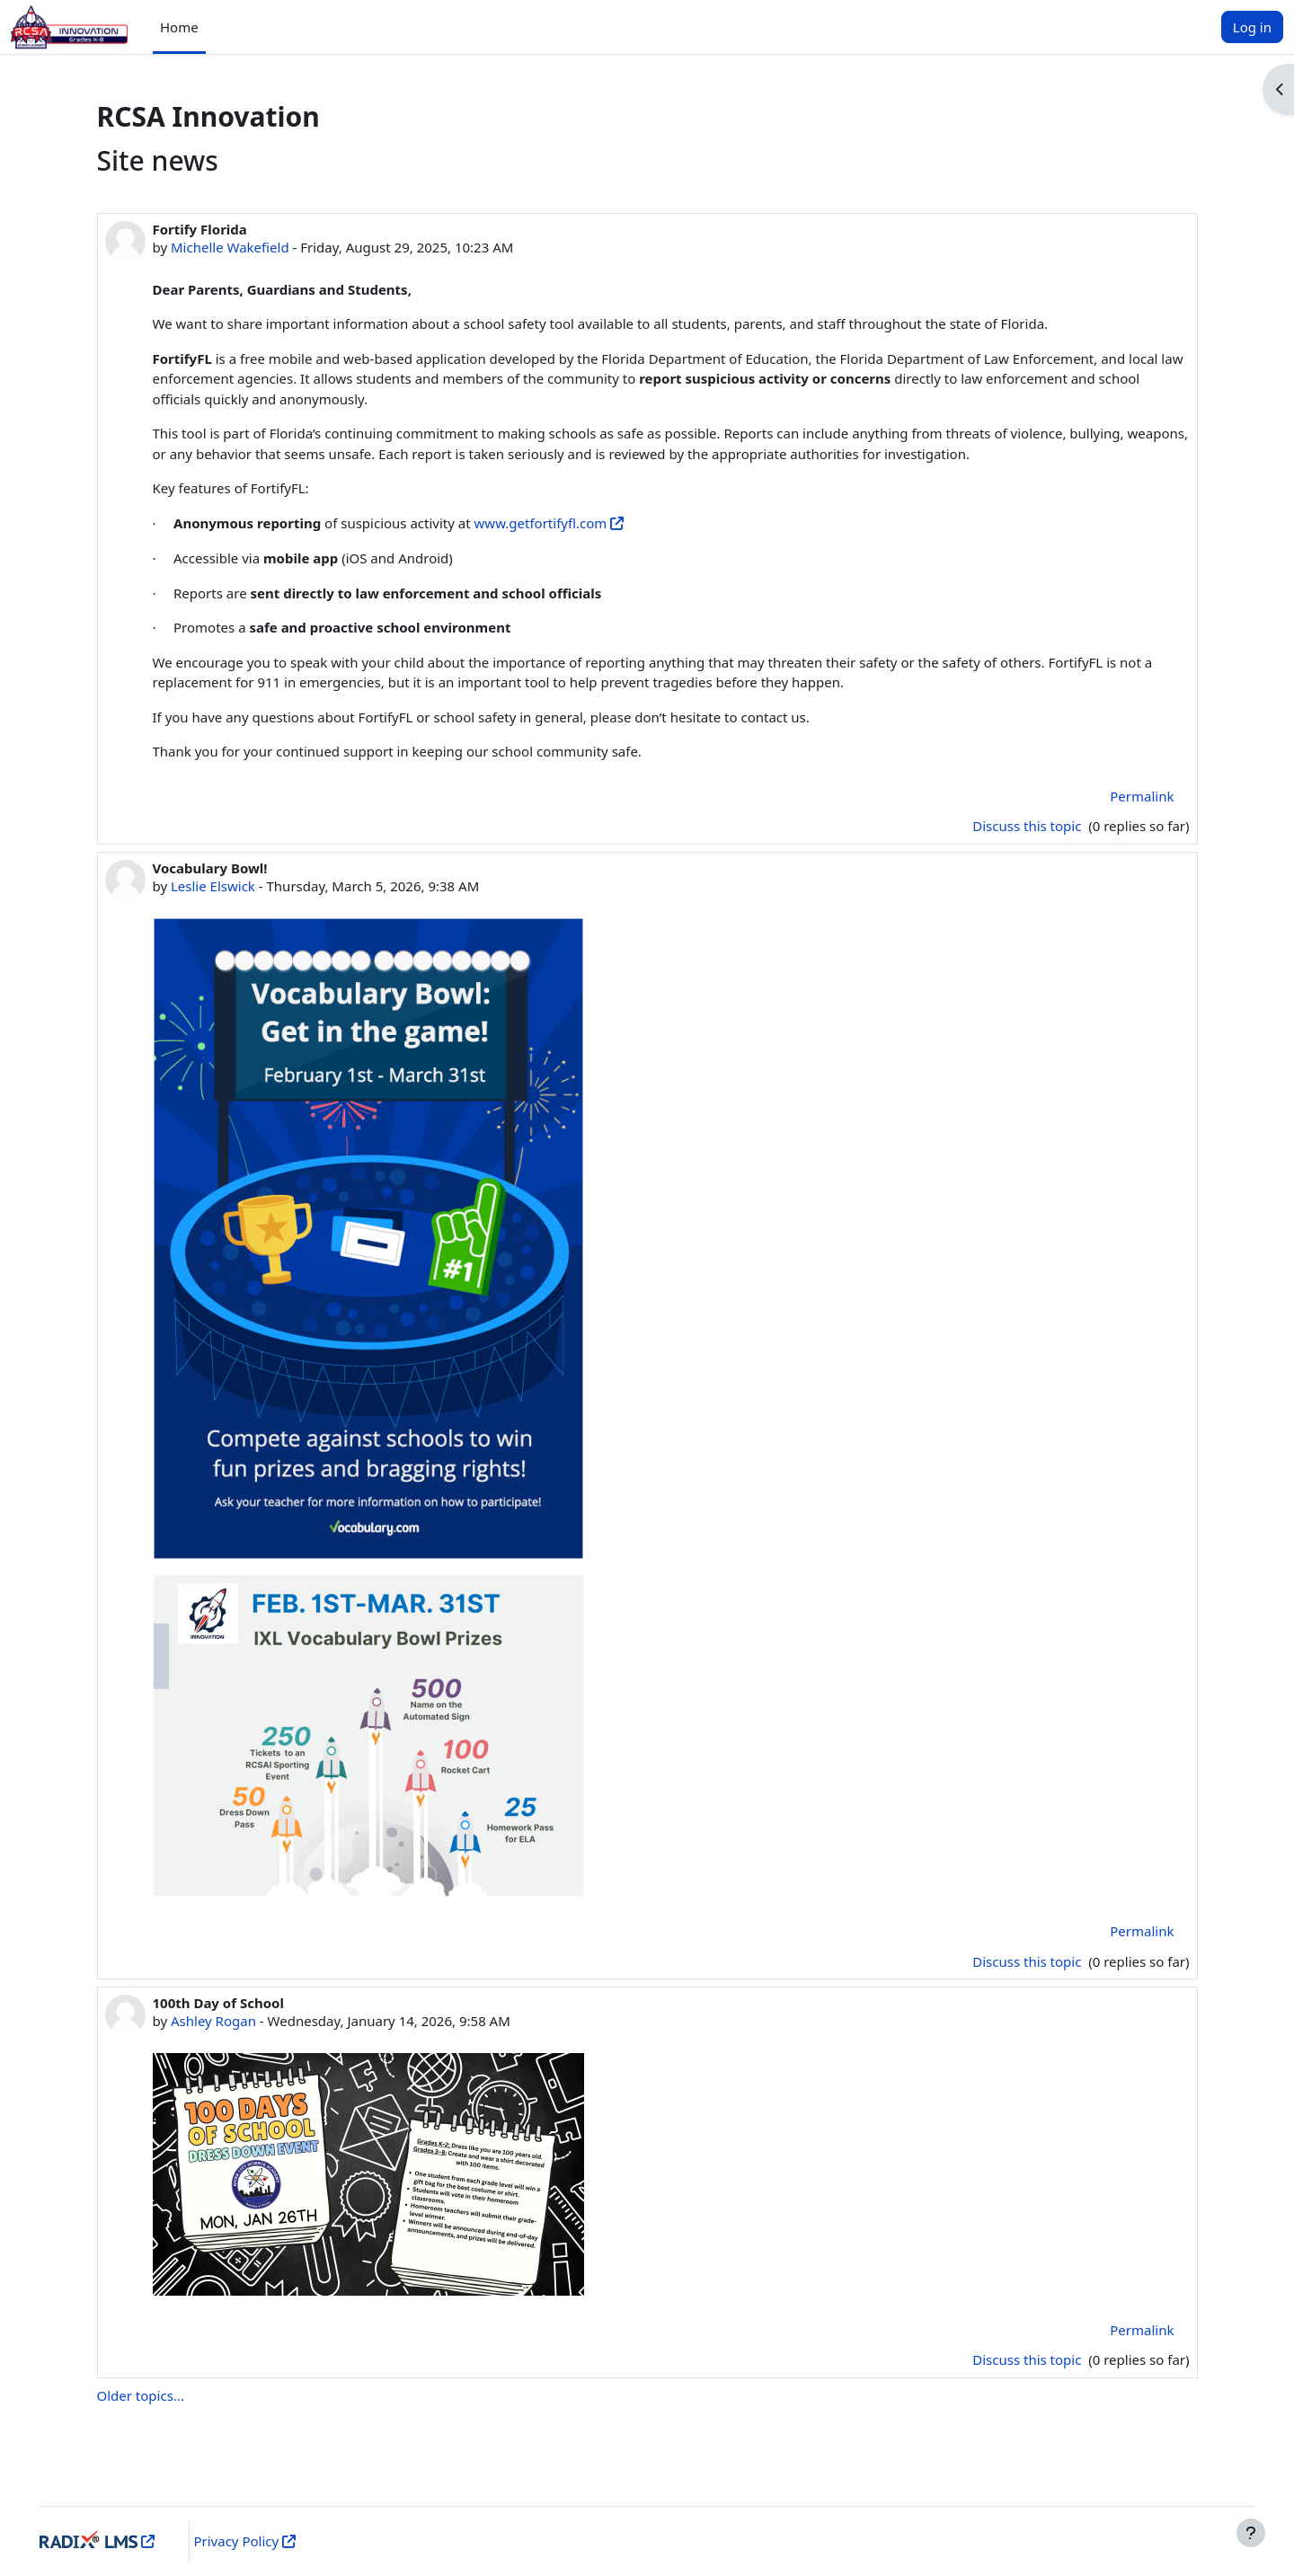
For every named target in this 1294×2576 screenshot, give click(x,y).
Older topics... (140, 2395)
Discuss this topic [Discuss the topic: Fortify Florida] (1028, 826)
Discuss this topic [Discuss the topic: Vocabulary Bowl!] (1028, 1961)
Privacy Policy (255, 2541)
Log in (1252, 27)
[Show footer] (1250, 2532)
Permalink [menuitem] (1142, 796)
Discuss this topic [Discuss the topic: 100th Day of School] (1028, 2359)
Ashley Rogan (213, 2021)
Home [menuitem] (179, 27)
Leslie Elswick (213, 886)
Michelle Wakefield (230, 247)
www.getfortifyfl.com (540, 523)
